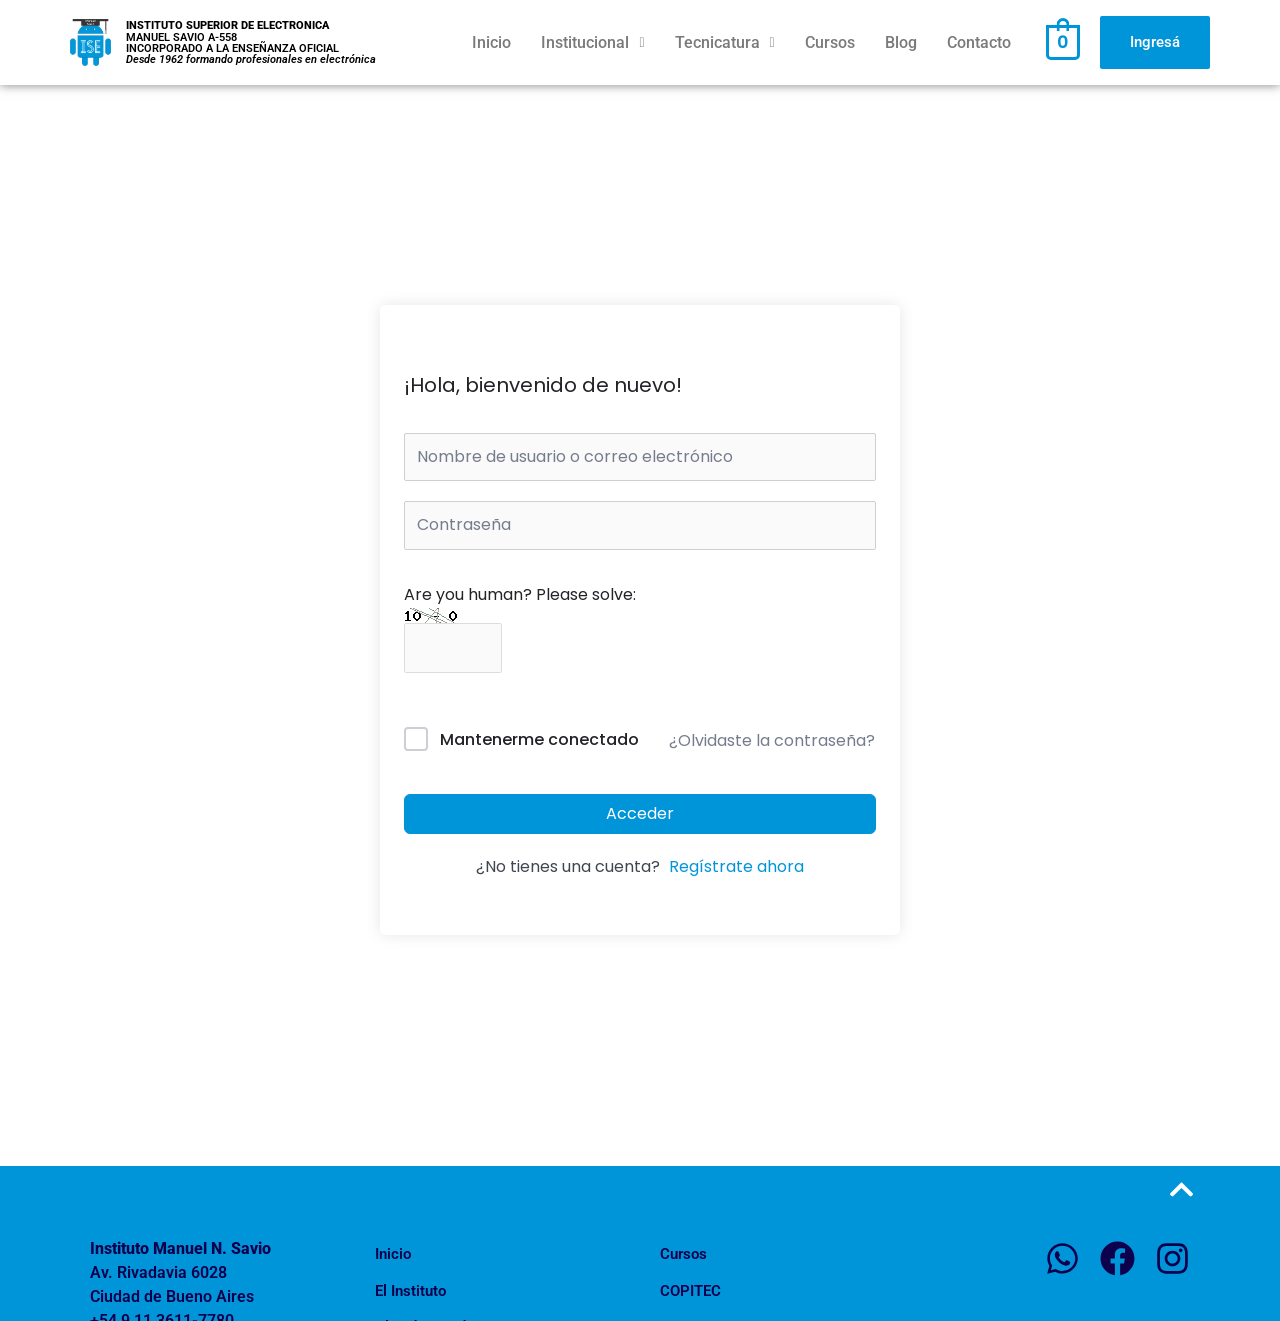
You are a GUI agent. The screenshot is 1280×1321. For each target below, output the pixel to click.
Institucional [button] (592, 42)
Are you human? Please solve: (520, 621)
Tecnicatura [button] (725, 42)
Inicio (491, 42)
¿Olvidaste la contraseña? (772, 742)
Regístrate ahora (736, 869)
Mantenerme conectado (539, 742)
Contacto (979, 42)
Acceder (640, 815)
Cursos (830, 42)
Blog (901, 42)
